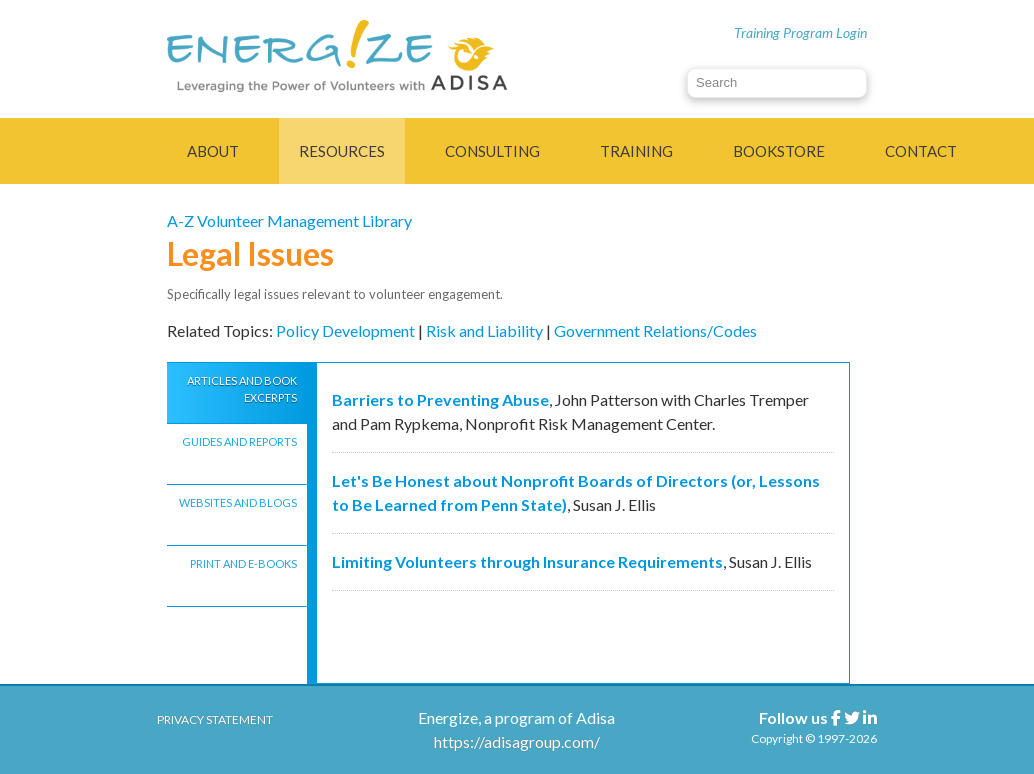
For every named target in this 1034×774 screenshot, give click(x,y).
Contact (921, 151)
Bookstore (779, 151)
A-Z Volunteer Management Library (289, 220)
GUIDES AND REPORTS (239, 441)
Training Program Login (800, 32)
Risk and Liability (484, 330)
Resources (342, 151)
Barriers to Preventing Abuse (440, 399)
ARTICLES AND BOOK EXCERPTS (242, 389)
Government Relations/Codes (655, 330)
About (213, 151)
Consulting (492, 151)
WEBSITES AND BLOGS (238, 502)
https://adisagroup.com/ (517, 741)
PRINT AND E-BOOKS (243, 563)
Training (636, 151)
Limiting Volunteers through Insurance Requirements (527, 561)
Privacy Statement (215, 719)
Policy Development (345, 330)
